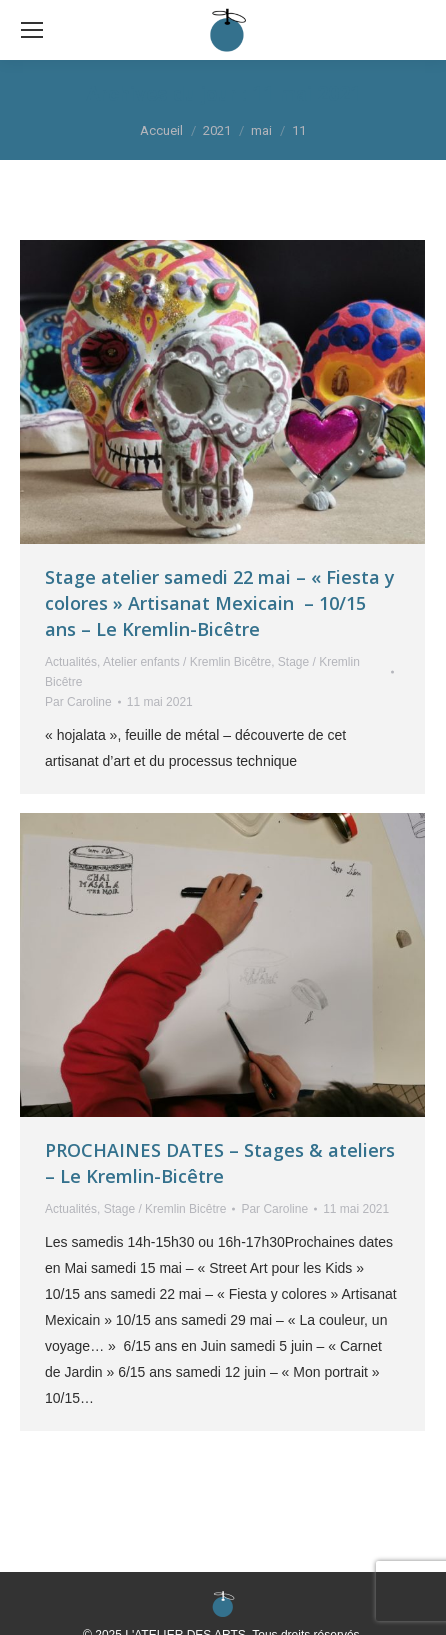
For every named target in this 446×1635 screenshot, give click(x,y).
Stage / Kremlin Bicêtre (165, 1209)
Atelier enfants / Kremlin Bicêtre (187, 662)
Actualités (71, 662)
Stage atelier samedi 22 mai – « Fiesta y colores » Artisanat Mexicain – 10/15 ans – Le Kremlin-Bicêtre (220, 603)
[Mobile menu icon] (32, 30)
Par (78, 702)
